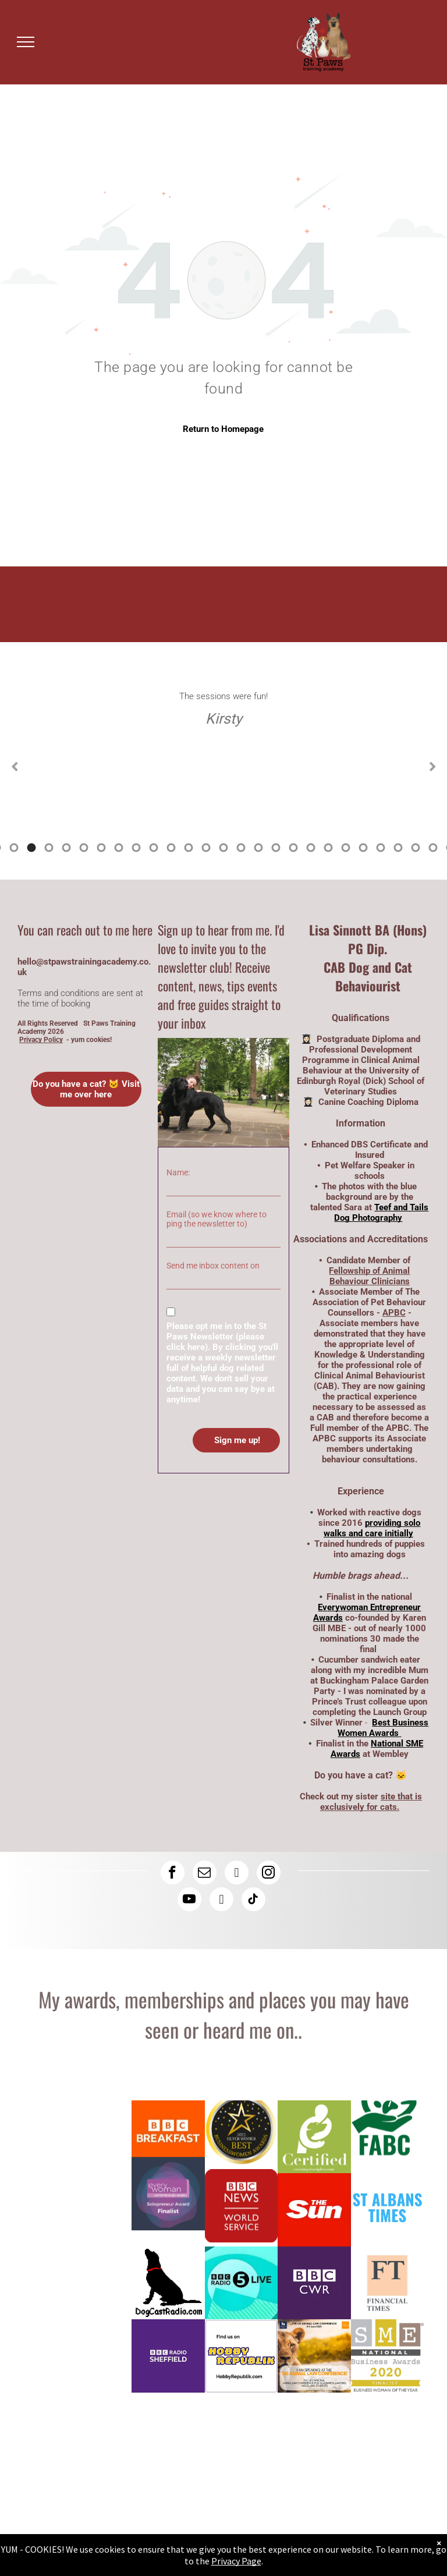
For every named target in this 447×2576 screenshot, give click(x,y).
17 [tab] (188, 847)
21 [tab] (258, 847)
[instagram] (269, 1874)
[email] (205, 1874)
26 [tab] (346, 847)
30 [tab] (415, 847)
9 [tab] (49, 847)
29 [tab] (398, 847)
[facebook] (173, 1874)
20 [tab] (241, 847)
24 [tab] (311, 847)
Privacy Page (236, 2561)
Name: (178, 1172)
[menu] (25, 42)
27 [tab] (363, 847)
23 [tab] (293, 847)
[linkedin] (237, 1874)
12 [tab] (101, 847)
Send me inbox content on (213, 1265)
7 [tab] (14, 847)
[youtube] (189, 1900)
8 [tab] (31, 847)
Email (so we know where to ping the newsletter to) (216, 1219)
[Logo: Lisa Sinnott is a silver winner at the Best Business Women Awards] (241, 2137)
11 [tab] (84, 847)
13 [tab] (119, 847)
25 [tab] (328, 847)
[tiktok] (253, 1900)
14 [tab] (136, 847)
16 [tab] (171, 847)
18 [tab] (206, 847)
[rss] (221, 1900)
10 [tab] (66, 847)
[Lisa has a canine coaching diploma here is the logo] (314, 2137)
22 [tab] (276, 847)
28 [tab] (380, 847)
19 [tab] (223, 847)
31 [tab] (433, 847)
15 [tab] (153, 847)
